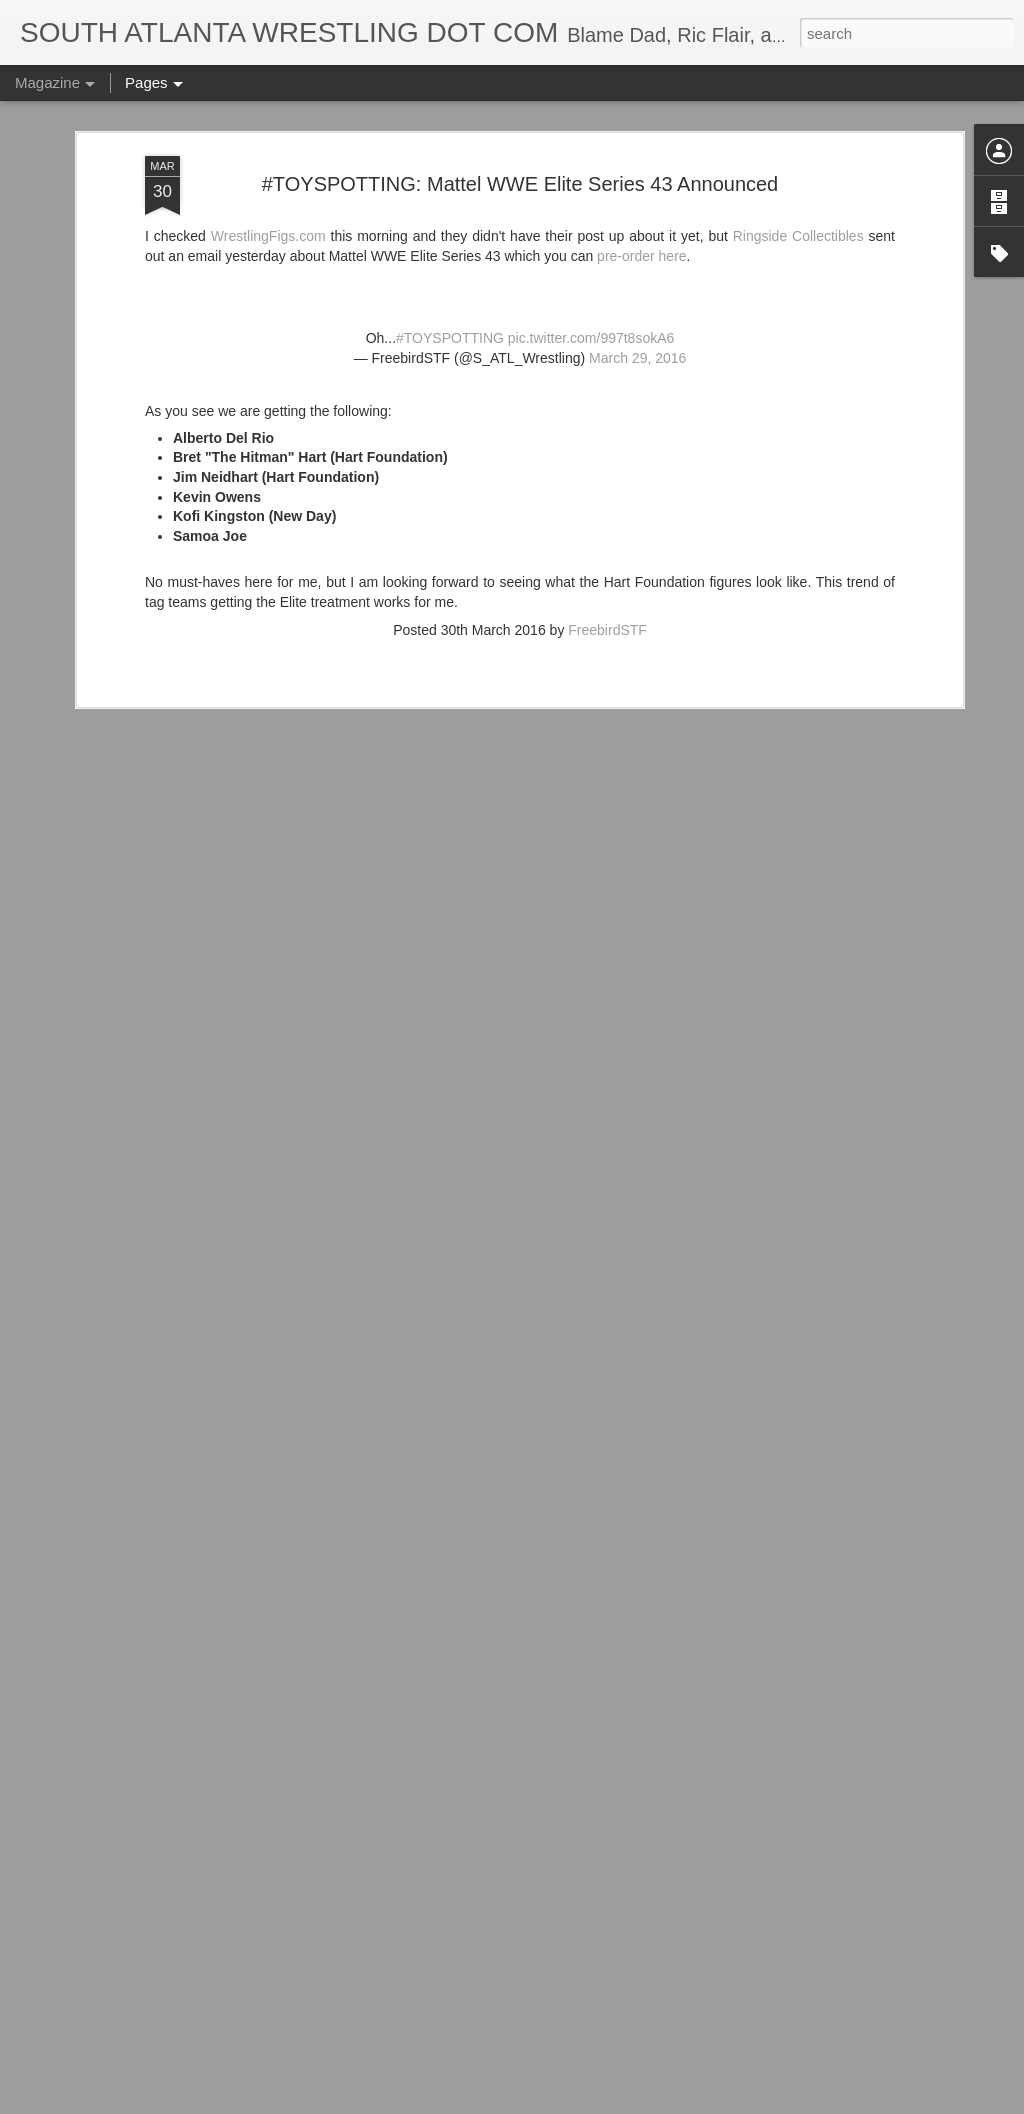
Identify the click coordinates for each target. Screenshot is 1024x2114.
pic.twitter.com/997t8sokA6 (591, 240)
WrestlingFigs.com (268, 137)
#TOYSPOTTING (450, 240)
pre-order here (642, 157)
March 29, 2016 (637, 259)
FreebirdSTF (607, 531)
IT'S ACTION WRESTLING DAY (425, 2091)
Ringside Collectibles (798, 137)
